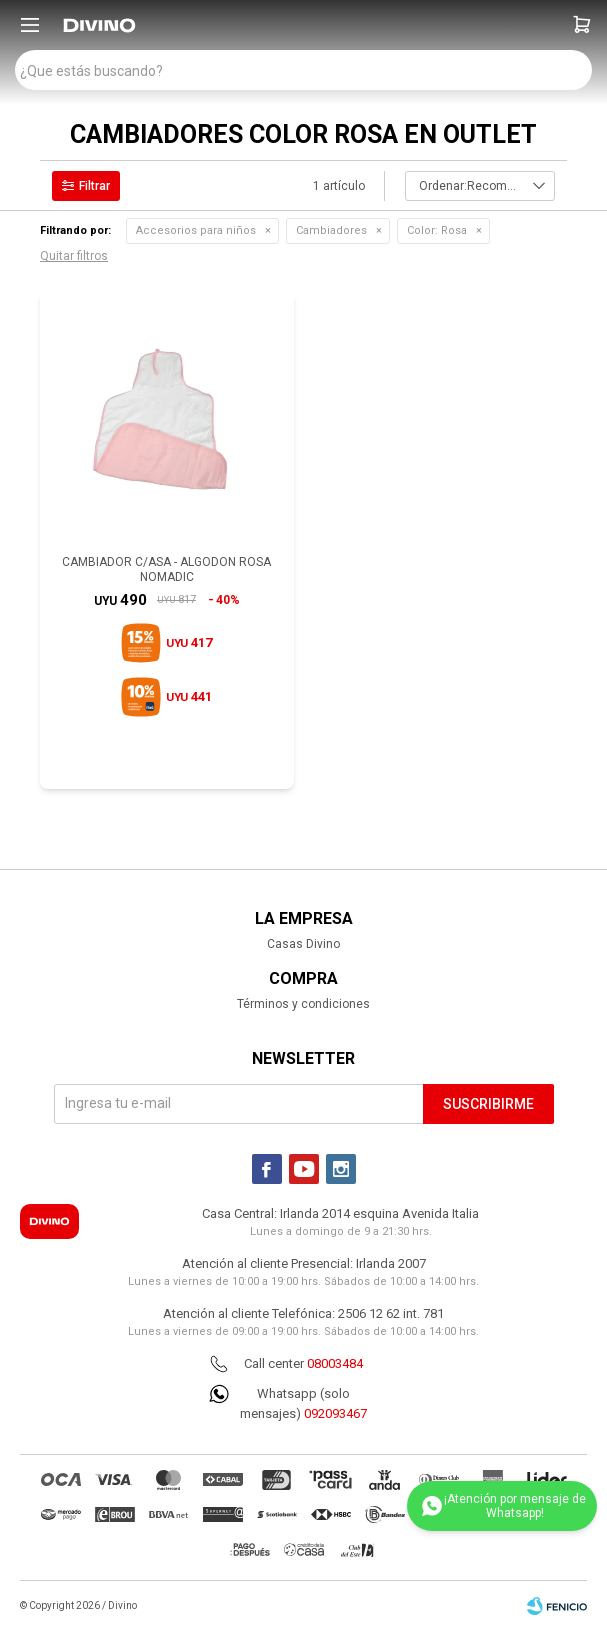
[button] (582, 25)
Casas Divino (303, 944)
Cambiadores (331, 230)
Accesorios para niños (196, 230)
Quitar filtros (74, 256)
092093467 (335, 1413)
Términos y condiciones (303, 1004)
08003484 (335, 1363)
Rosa (437, 230)
